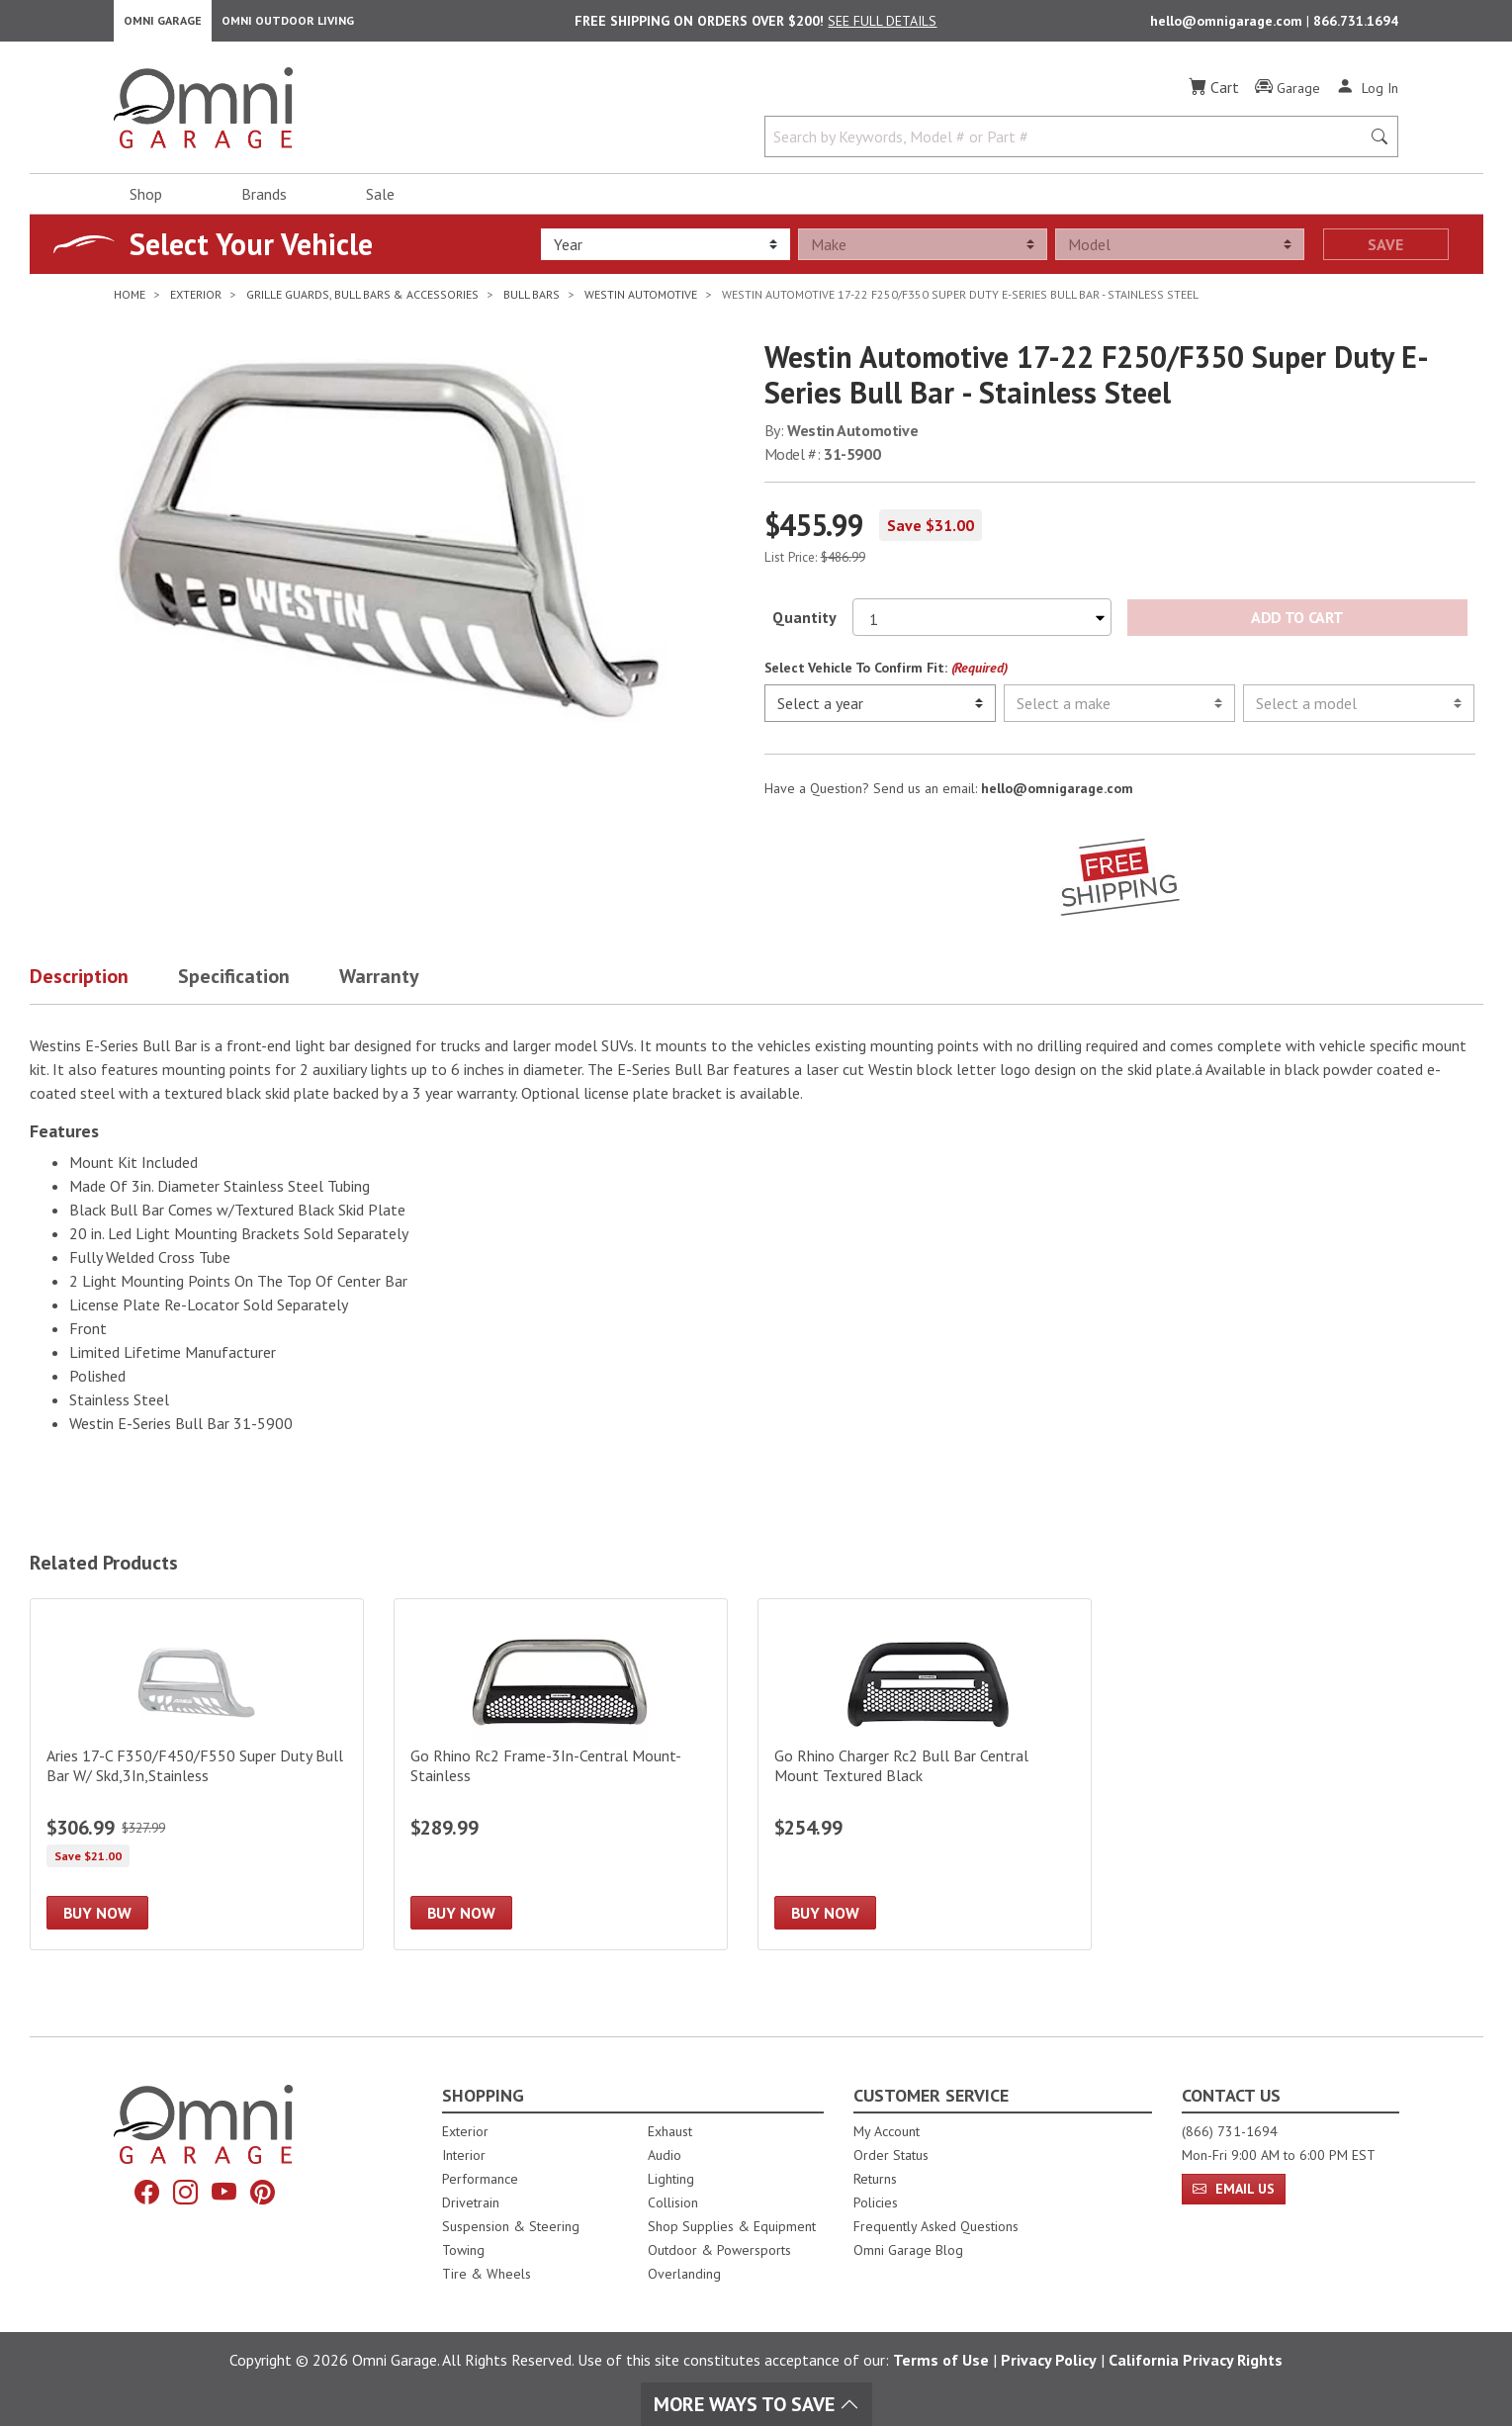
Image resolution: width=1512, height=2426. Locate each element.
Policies (875, 2202)
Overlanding (684, 2274)
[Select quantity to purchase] (982, 627)
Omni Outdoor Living (288, 25)
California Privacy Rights (1196, 2360)
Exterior (465, 2131)
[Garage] (1287, 98)
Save (1385, 254)
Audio (664, 2155)
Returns (875, 2179)
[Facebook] (139, 2195)
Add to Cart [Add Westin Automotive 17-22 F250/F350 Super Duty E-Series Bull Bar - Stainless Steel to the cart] (1297, 627)
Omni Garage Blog (908, 2250)
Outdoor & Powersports (719, 2250)
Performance (480, 2179)
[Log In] (1367, 97)
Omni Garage (163, 25)
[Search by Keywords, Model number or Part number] (1069, 146)
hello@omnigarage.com (1228, 26)
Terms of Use (941, 2360)
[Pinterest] (270, 2195)
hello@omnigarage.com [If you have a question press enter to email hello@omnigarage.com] (1057, 798)
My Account (886, 2131)
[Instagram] (183, 2195)
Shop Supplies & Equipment (732, 2226)
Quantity (804, 627)
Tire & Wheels (486, 2274)
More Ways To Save (756, 2404)
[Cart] (1214, 97)
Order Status (891, 2155)
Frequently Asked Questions (936, 2226)
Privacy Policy (1049, 2360)
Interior (464, 2155)
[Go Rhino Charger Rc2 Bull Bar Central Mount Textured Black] (924, 1784)
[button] (104, 990)
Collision (673, 2202)
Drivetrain (470, 2202)
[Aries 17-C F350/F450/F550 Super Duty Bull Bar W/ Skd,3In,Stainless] (197, 1784)
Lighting (671, 2179)
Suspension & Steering (510, 2226)
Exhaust (670, 2131)
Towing (463, 2250)
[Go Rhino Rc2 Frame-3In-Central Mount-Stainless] (561, 1784)
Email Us (1234, 2189)
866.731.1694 (1355, 26)
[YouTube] (226, 2195)
